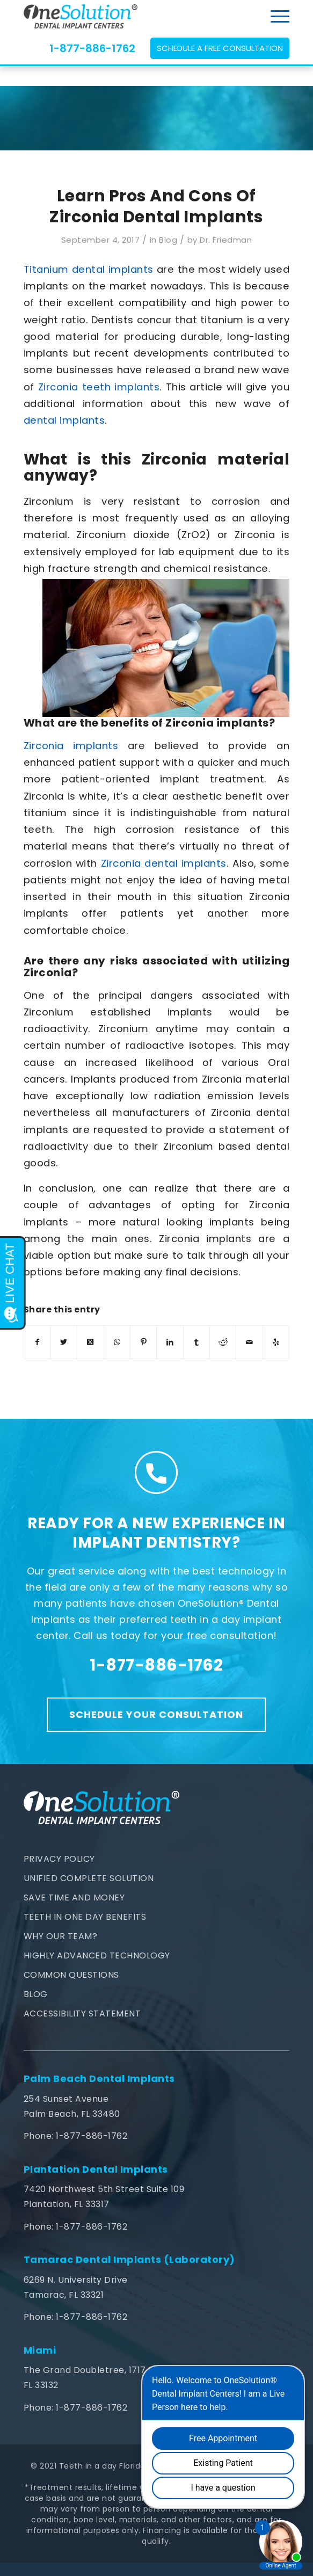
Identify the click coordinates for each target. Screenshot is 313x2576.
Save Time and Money (74, 1897)
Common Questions (71, 1975)
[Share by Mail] (249, 1342)
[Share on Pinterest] (143, 1342)
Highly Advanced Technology (97, 1955)
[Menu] (274, 16)
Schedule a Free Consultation (220, 48)
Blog (168, 239)
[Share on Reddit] (223, 1342)
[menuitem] (274, 16)
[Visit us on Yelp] (276, 1342)
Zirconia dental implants (164, 863)
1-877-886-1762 (92, 48)
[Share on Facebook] (37, 1342)
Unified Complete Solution (89, 1878)
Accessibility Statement (82, 2013)
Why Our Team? (61, 1936)
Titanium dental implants (89, 269)
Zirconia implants (71, 745)
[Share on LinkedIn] (170, 1342)
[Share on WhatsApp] (117, 1342)
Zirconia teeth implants (98, 387)
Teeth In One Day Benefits (85, 1917)
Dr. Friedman (226, 239)
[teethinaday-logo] (130, 16)
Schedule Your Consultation (156, 1714)
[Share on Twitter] (64, 1342)
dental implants (64, 420)
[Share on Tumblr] (196, 1342)
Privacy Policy (59, 1859)
